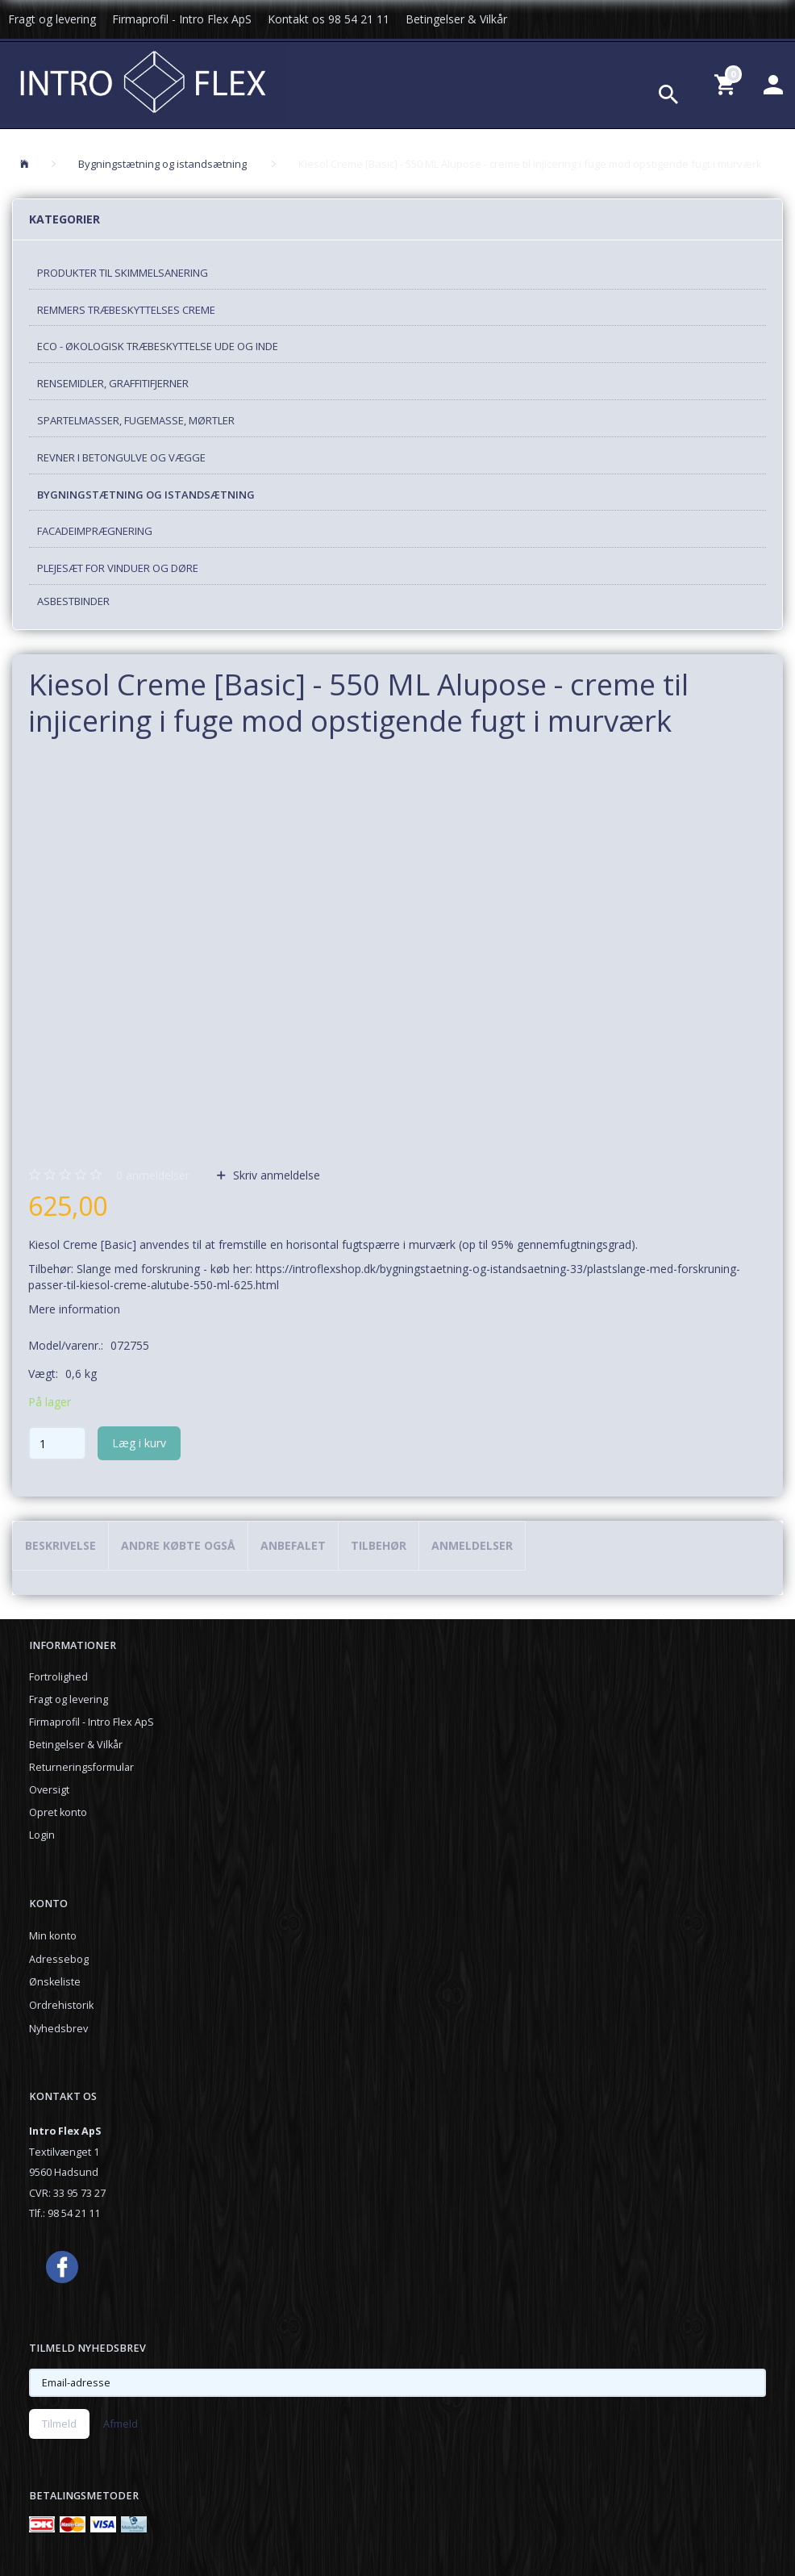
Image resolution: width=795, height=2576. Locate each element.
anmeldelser (152, 1175)
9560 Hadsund (63, 2172)
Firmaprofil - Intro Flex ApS (182, 19)
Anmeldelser (472, 1545)
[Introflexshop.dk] (142, 80)
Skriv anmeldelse (275, 1175)
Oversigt (49, 1790)
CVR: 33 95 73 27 (67, 2193)
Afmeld (120, 2423)
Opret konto (58, 1812)
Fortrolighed (58, 1677)
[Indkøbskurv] (726, 83)
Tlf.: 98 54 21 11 (64, 2213)
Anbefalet (293, 1545)
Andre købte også (178, 1545)
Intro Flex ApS (65, 2131)
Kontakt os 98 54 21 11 (328, 19)
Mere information (74, 1309)
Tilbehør (378, 1545)
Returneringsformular (81, 1767)
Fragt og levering (52, 19)
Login (42, 1835)
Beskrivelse (60, 1545)
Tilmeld (59, 2423)
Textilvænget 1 (64, 2152)
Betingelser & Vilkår (456, 19)
